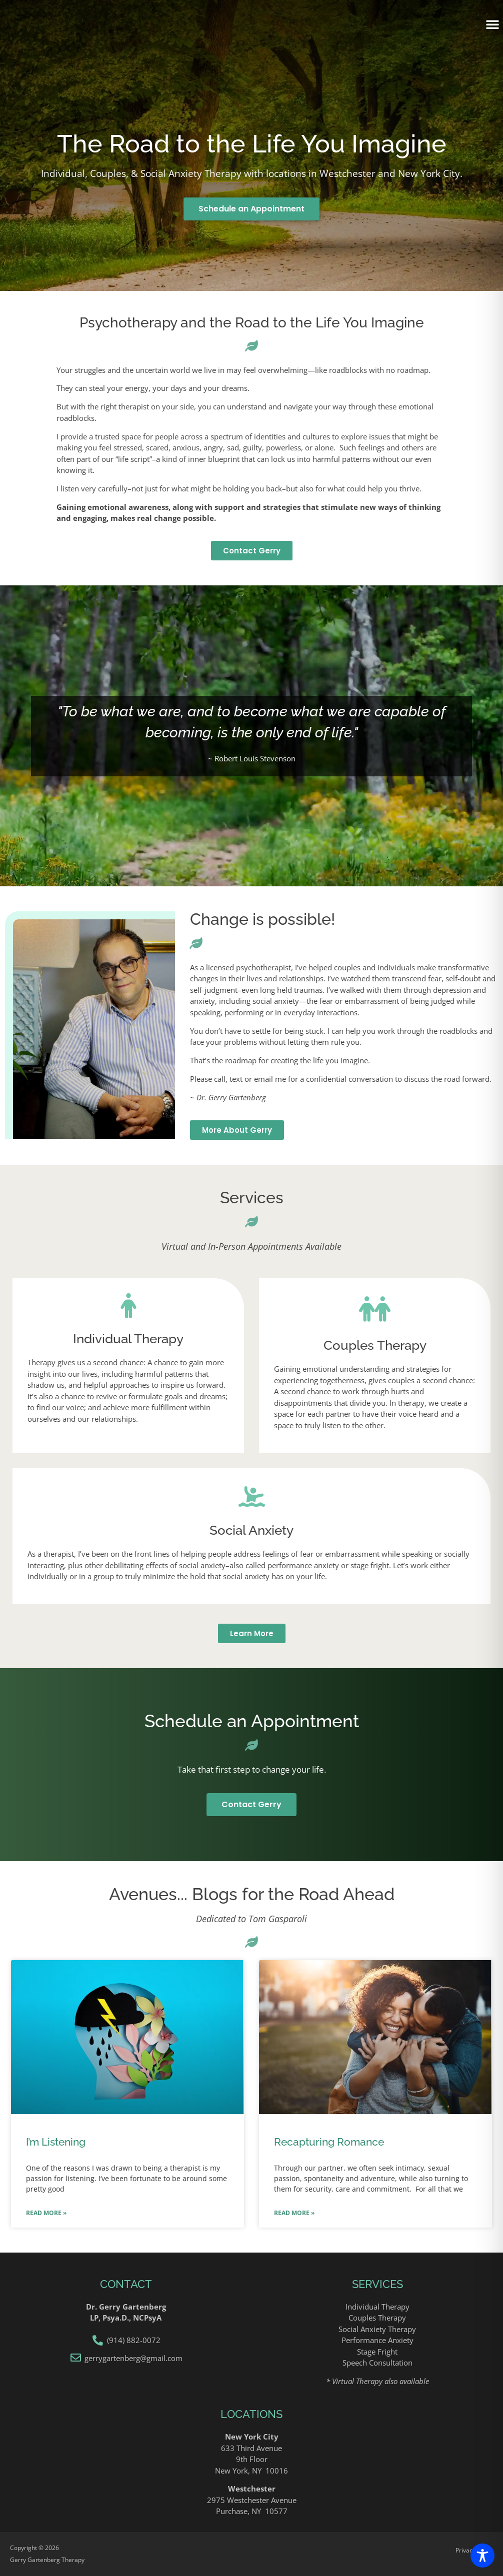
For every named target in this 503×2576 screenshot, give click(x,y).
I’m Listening (56, 2142)
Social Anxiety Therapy (377, 2329)
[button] (492, 23)
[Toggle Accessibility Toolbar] (483, 2556)
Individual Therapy (378, 2307)
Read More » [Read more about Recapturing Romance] (294, 2213)
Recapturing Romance (329, 2142)
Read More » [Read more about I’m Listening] (46, 2213)
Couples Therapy (377, 2318)
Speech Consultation (377, 2363)
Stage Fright (377, 2352)
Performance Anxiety (378, 2340)
